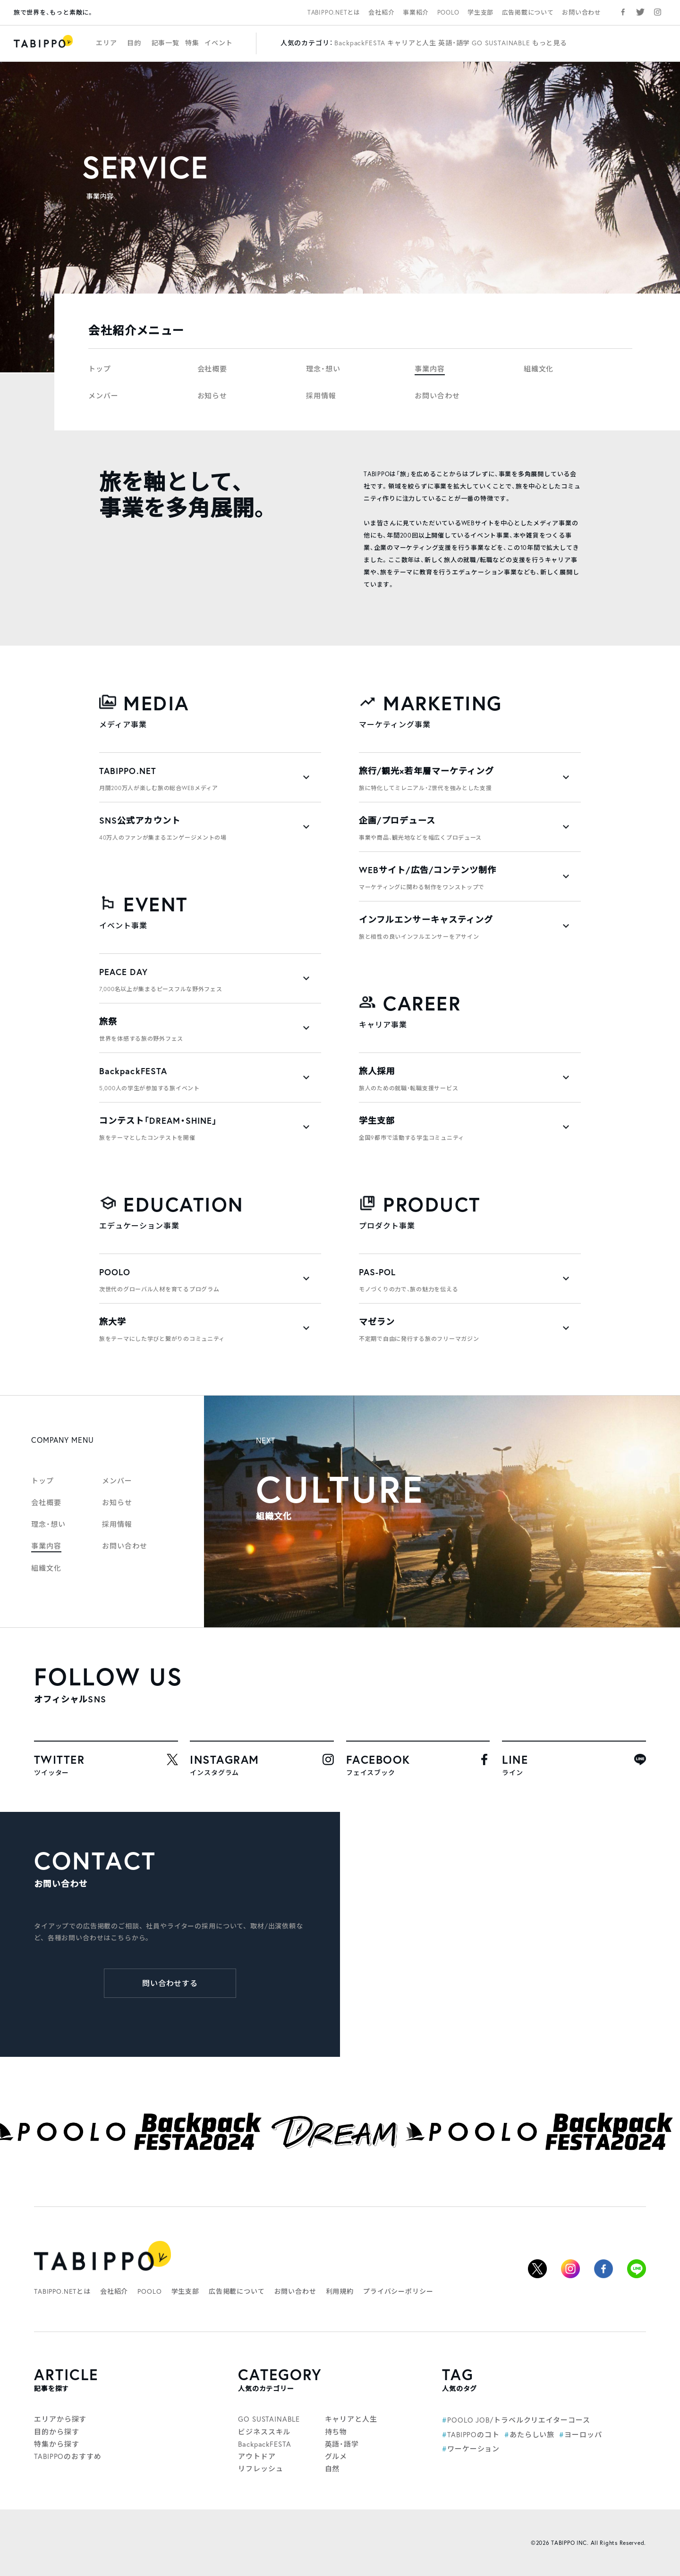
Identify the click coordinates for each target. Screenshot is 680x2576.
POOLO (448, 12)
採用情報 (321, 395)
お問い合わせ (581, 12)
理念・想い (323, 368)
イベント (218, 43)
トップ (99, 368)
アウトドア (257, 2456)
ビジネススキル (264, 2431)
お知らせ (212, 395)
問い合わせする (170, 1983)
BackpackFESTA (359, 43)
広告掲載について (528, 12)
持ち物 (336, 2431)
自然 (332, 2468)
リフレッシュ (260, 2468)
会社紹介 (381, 12)
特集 (192, 43)
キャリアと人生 (411, 43)
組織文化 (539, 368)
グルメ (336, 2456)
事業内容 (430, 368)
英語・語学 (454, 43)
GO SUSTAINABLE (501, 43)
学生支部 (480, 12)
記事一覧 (165, 43)
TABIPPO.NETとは (333, 12)
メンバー (103, 395)
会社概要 (212, 368)
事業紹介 (416, 12)
